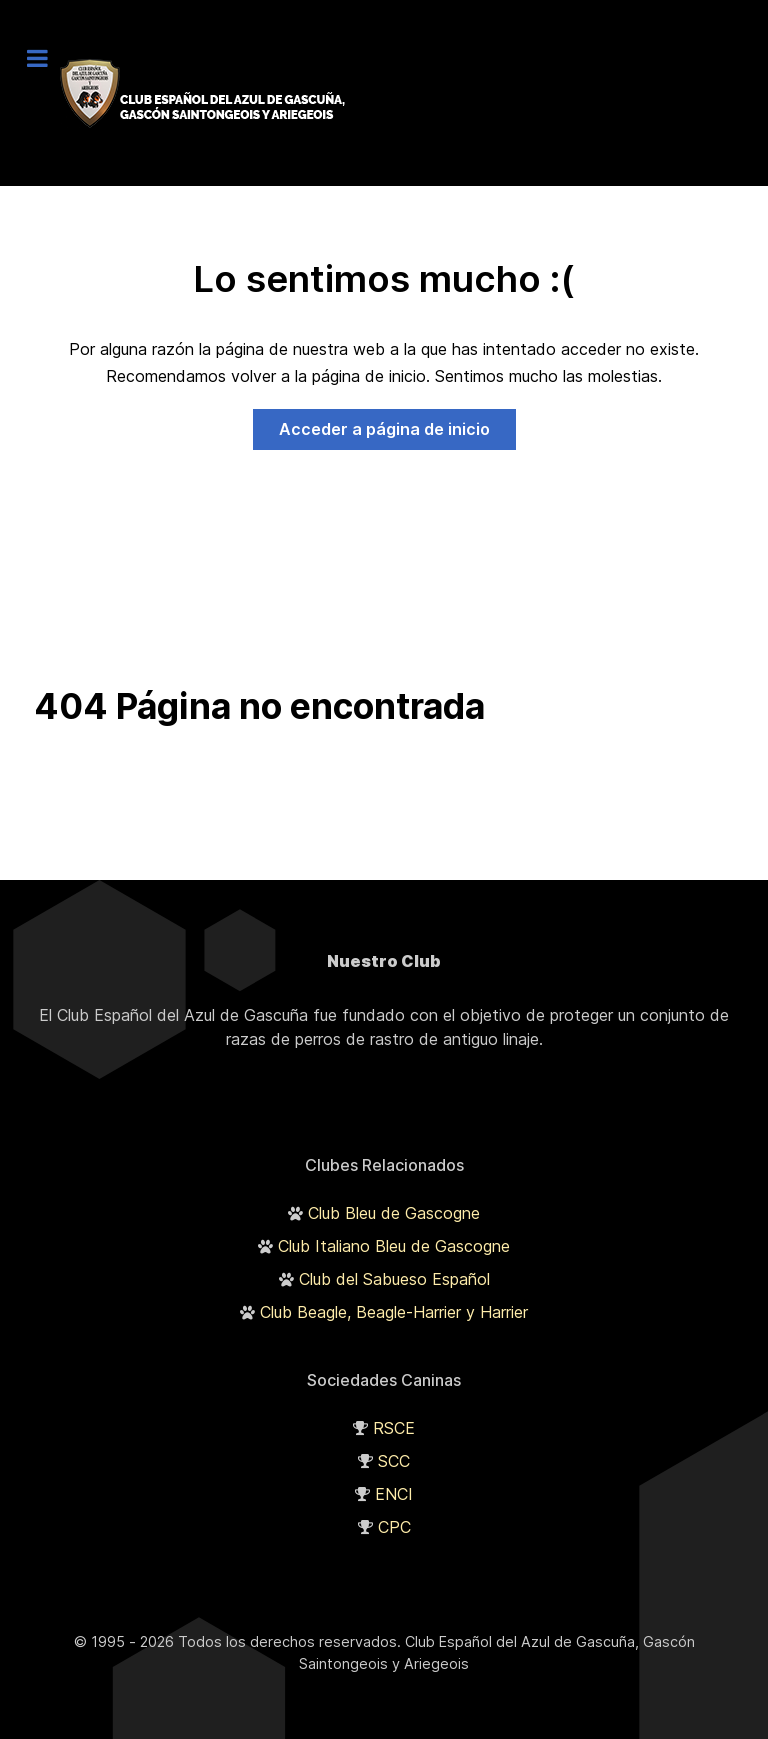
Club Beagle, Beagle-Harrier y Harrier (394, 1312)
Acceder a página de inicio (384, 429)
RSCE (394, 1428)
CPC (394, 1527)
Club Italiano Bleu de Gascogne (394, 1246)
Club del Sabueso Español (394, 1279)
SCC (394, 1461)
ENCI (394, 1494)
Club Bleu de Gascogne (394, 1213)
